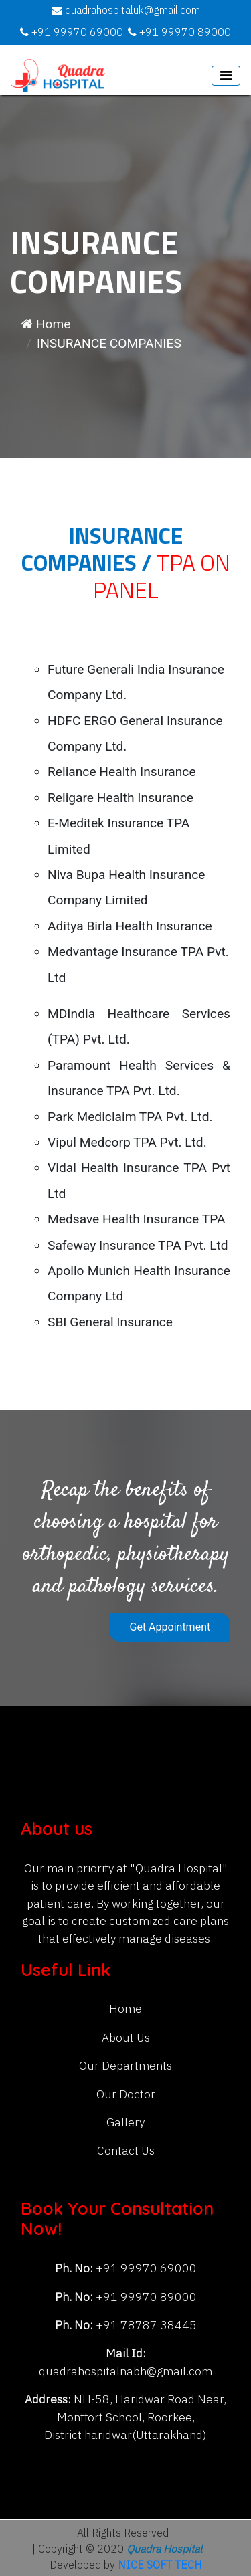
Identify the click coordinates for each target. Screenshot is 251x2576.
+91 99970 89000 (145, 2297)
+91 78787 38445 (145, 2325)
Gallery (125, 2123)
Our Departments (125, 2066)
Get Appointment (170, 1627)
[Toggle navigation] (226, 76)
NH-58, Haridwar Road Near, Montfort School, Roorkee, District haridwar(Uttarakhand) (135, 2417)
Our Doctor (125, 2094)
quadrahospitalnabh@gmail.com (125, 2371)
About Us (126, 2038)
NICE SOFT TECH (160, 2566)
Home (45, 324)
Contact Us (126, 2151)
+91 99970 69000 (145, 2268)
